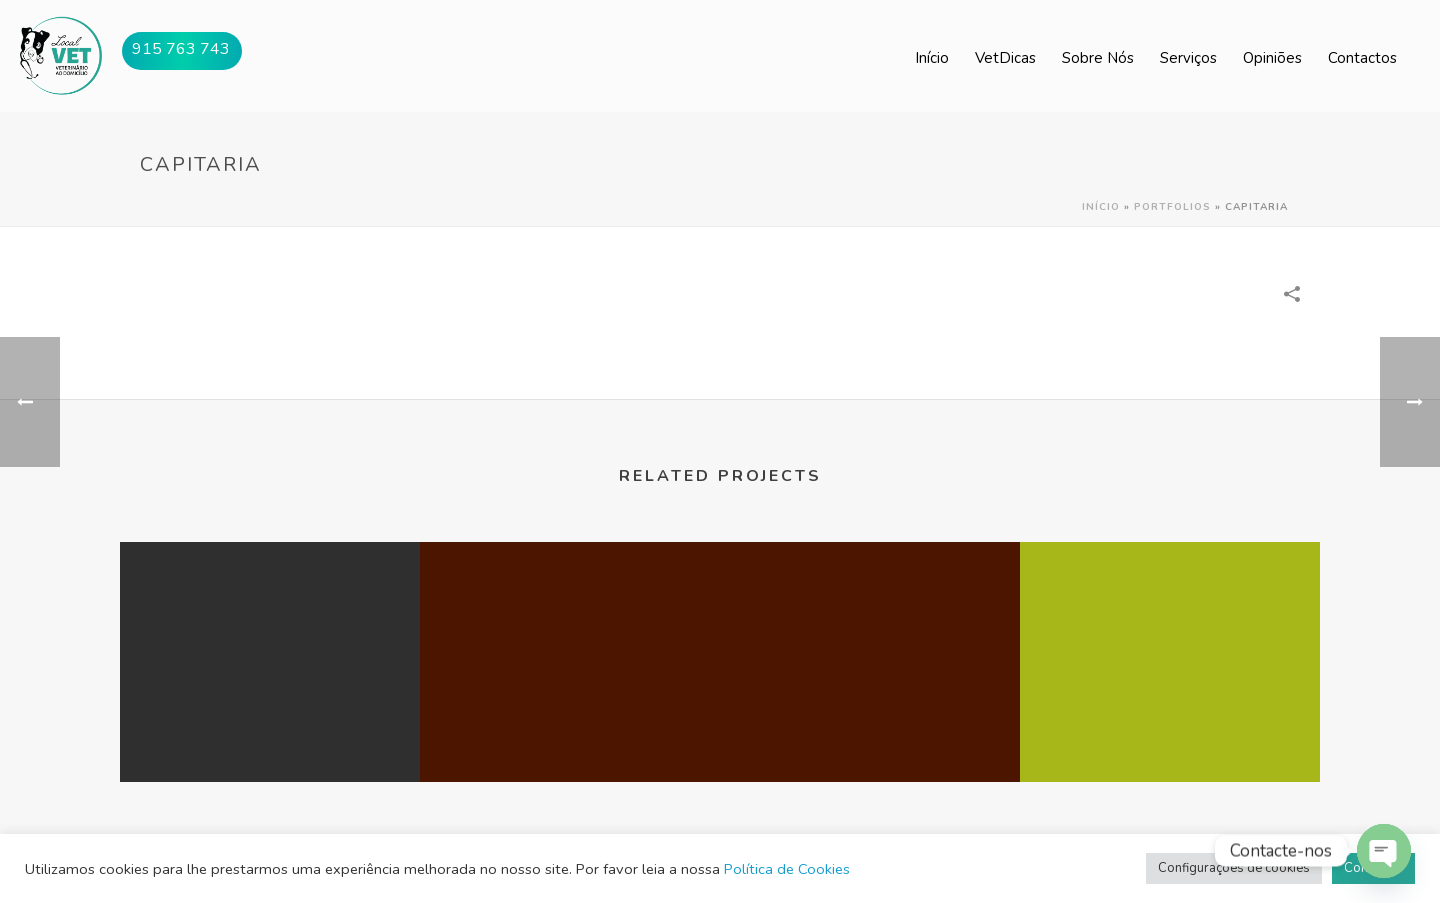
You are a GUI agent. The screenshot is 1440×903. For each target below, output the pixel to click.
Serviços (1188, 58)
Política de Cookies (787, 869)
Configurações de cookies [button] (1234, 868)
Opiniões (1272, 58)
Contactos (1362, 58)
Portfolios (1172, 207)
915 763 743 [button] (181, 49)
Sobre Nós (1098, 58)
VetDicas (1005, 58)
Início (932, 58)
